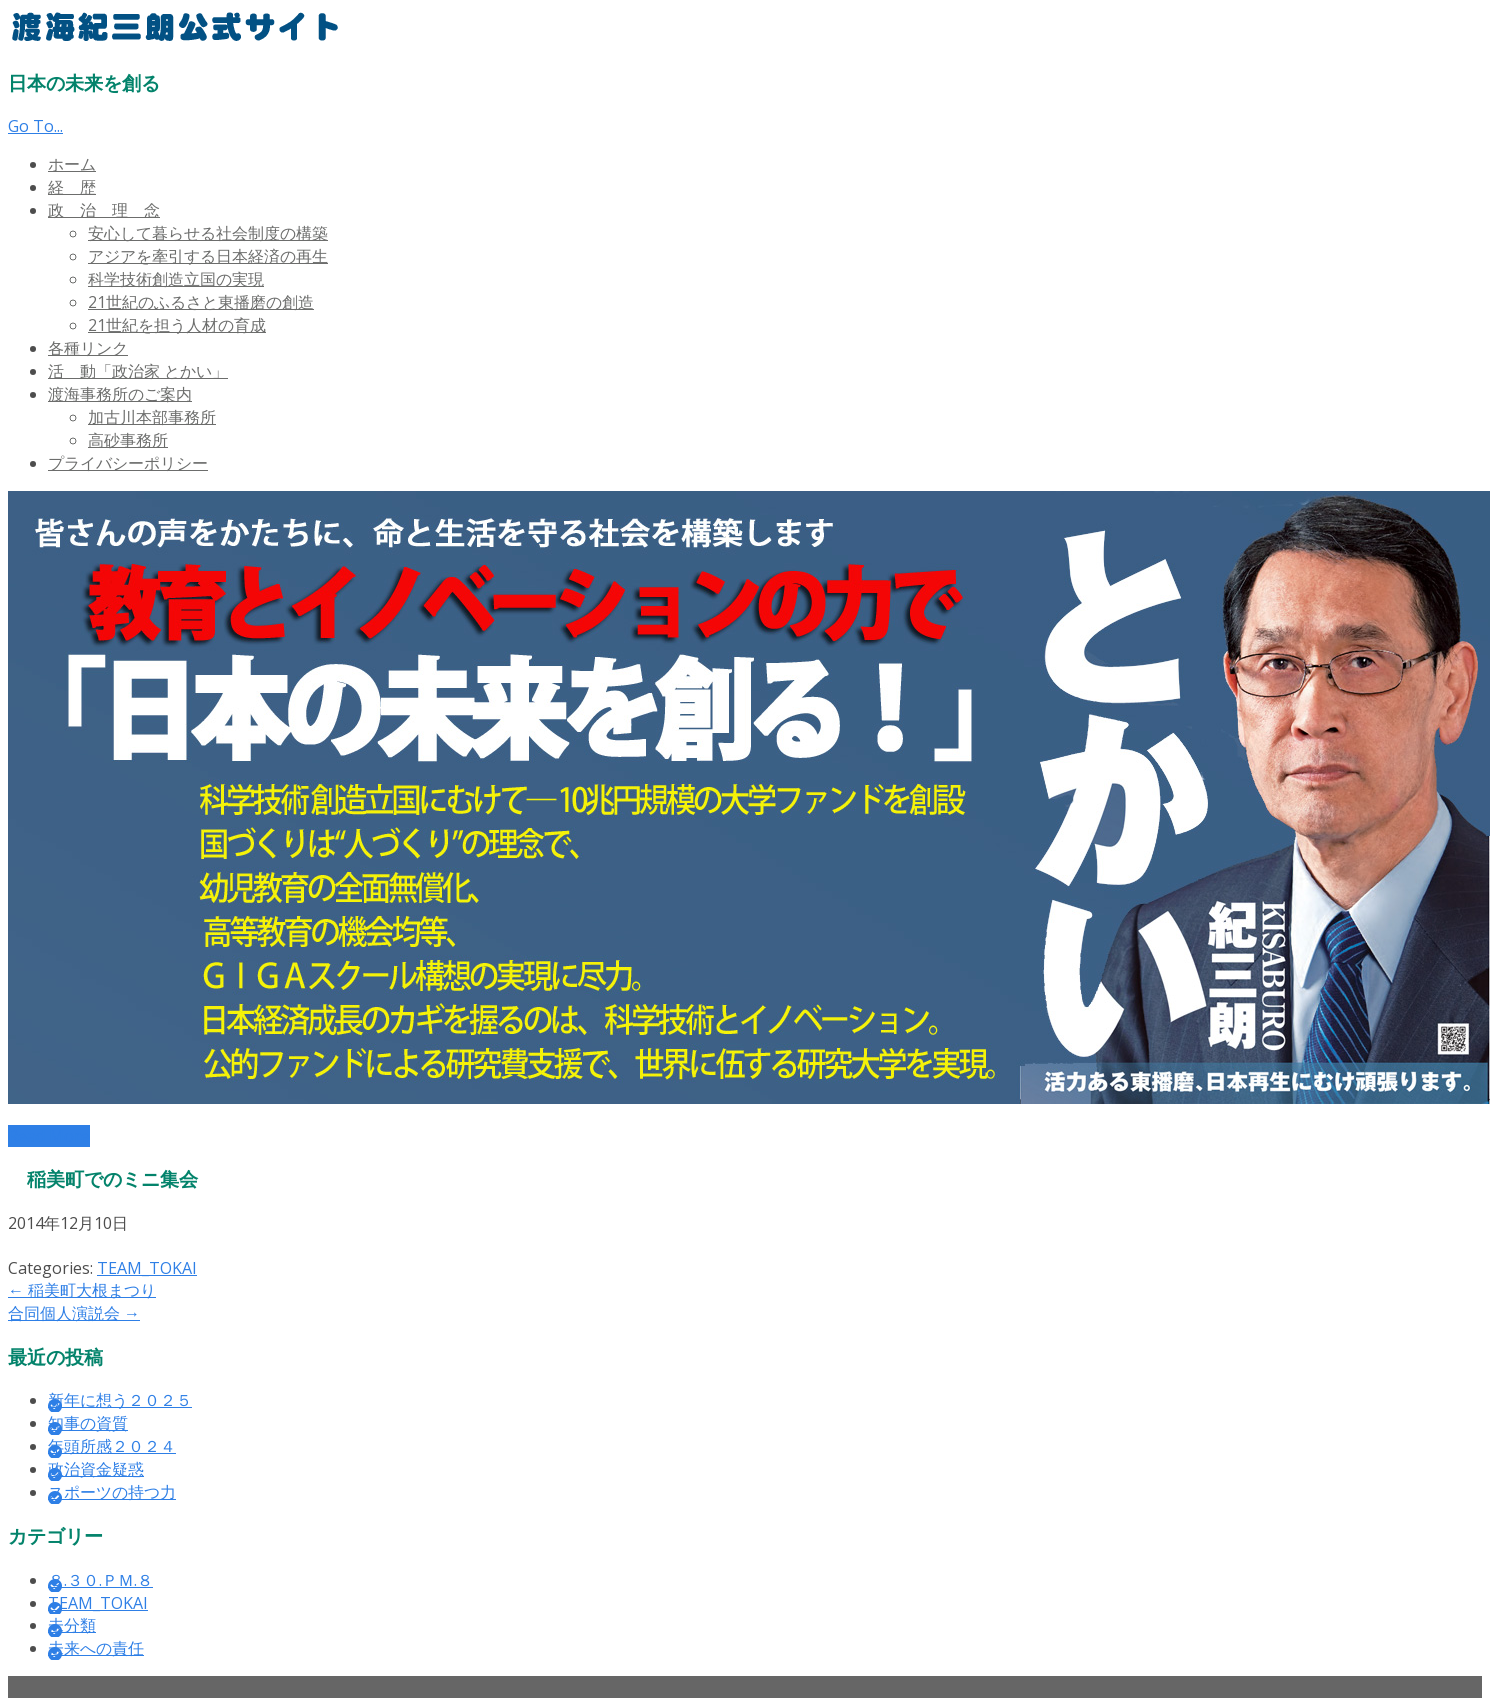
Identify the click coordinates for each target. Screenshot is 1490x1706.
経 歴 (72, 187)
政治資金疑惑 (96, 1469)
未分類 (72, 1625)
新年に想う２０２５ (120, 1400)
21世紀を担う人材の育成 (177, 325)
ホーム (72, 164)
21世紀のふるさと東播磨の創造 (201, 302)
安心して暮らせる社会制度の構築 (208, 233)
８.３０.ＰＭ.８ (100, 1580)
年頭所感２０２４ (112, 1446)
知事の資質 (88, 1423)
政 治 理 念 (104, 210)
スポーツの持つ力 (112, 1492)
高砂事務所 (128, 440)
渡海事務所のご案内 (120, 394)
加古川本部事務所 (152, 417)
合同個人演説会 (74, 1313)
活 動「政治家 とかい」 (138, 371)
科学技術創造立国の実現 (176, 279)
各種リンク (88, 348)
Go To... (35, 126)
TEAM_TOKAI (147, 1268)
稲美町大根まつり (82, 1290)
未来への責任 (96, 1648)
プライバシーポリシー (128, 463)
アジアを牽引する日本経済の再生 (208, 256)
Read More (49, 1136)
